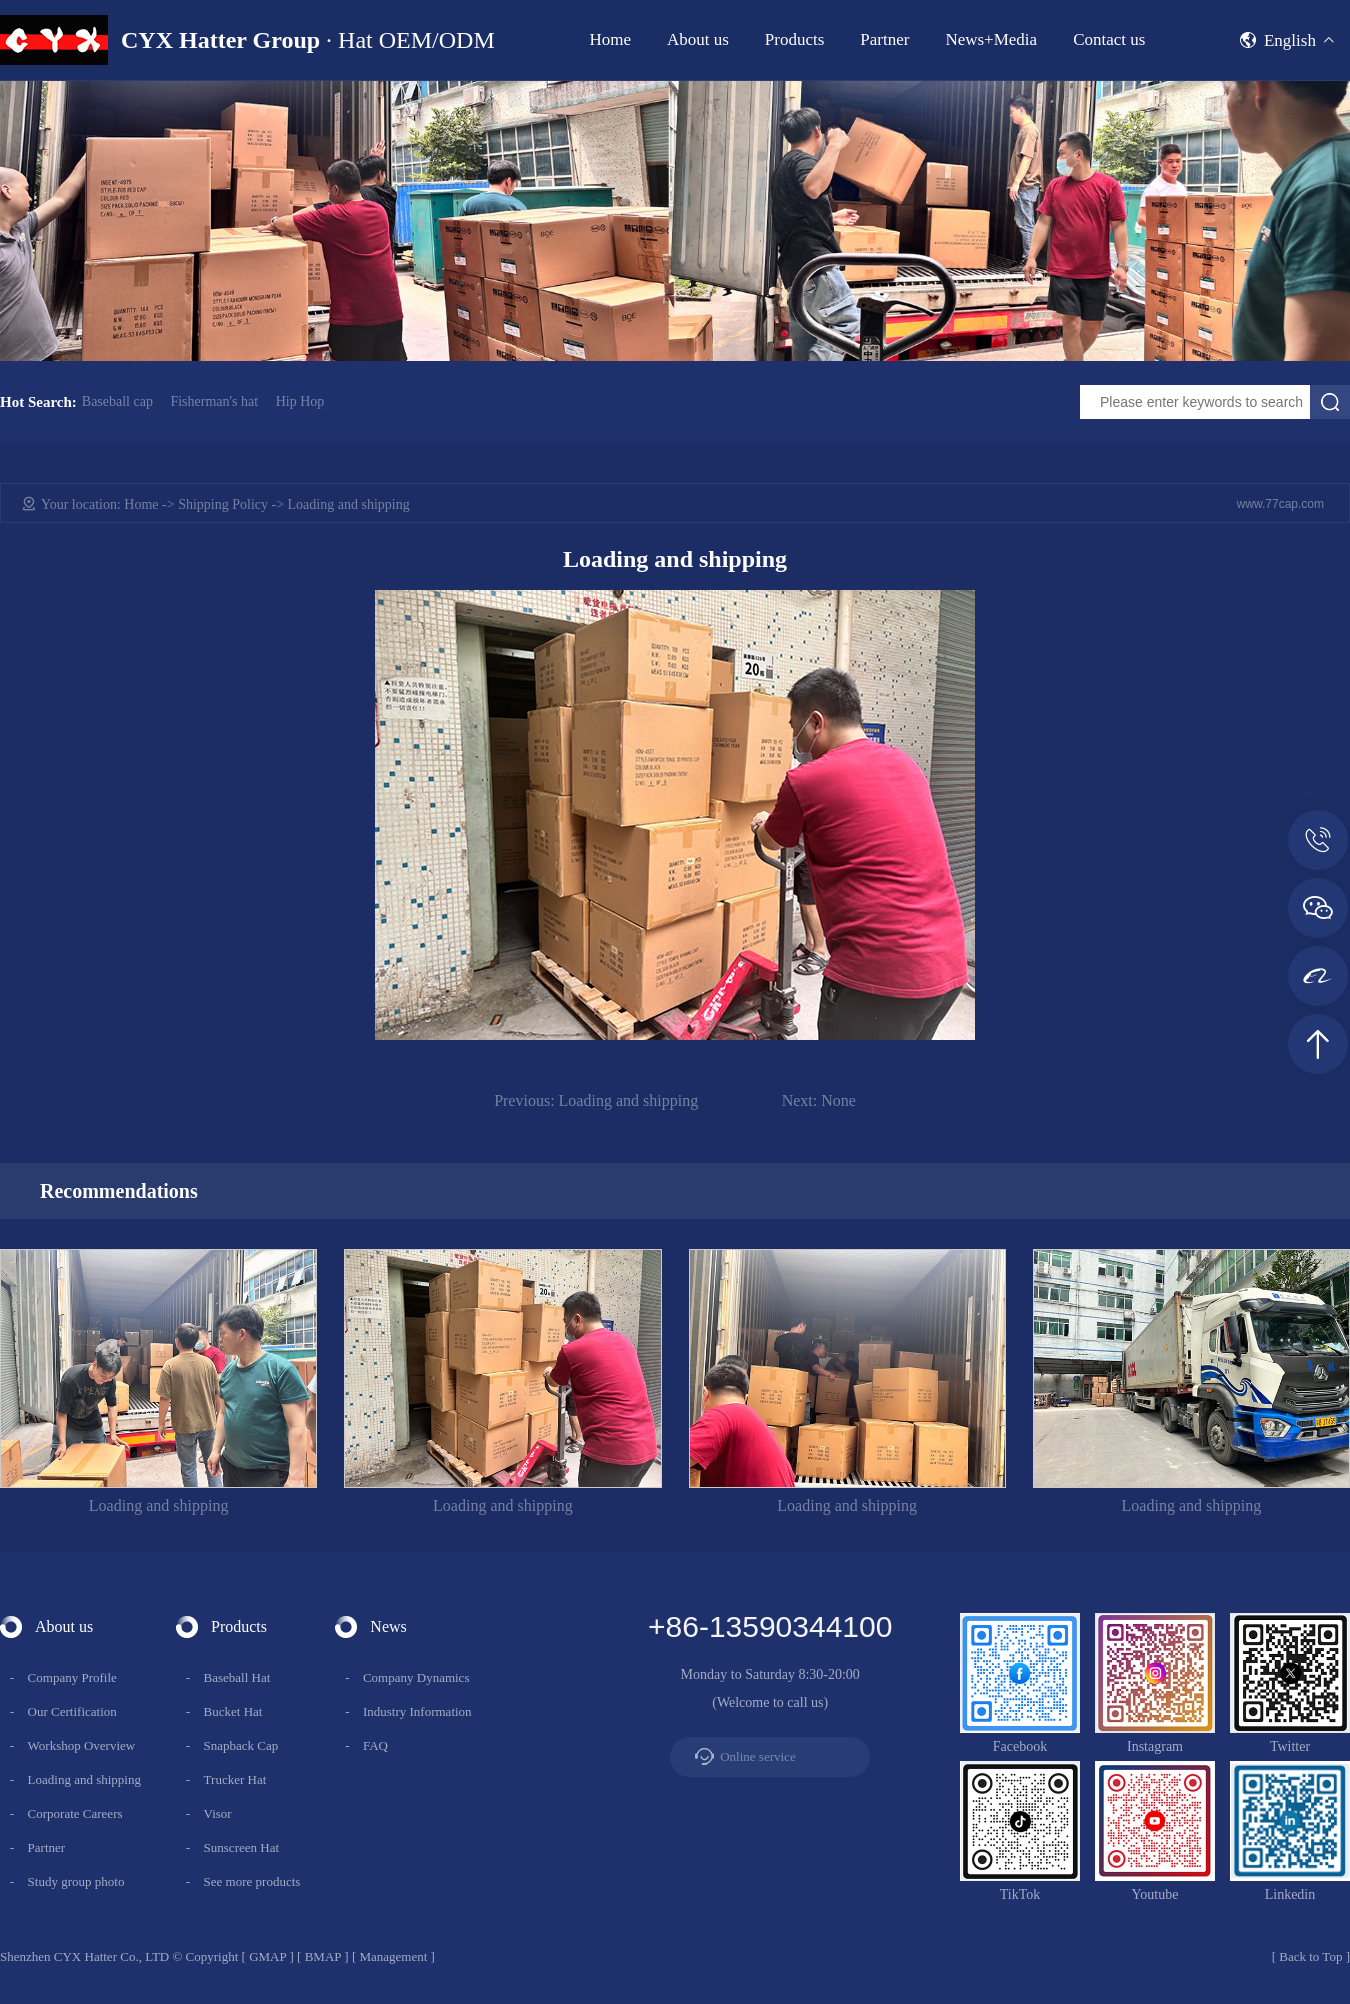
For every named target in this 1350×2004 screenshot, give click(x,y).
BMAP (323, 1956)
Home (610, 39)
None (819, 1100)
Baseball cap (117, 402)
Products (795, 39)
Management (393, 1956)
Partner (884, 39)
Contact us (1109, 39)
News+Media (991, 39)
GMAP (267, 1956)
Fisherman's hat (214, 402)
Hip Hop (300, 402)
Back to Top (1310, 1956)
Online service (757, 1756)
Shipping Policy (223, 504)
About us (698, 39)
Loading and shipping (596, 1100)
